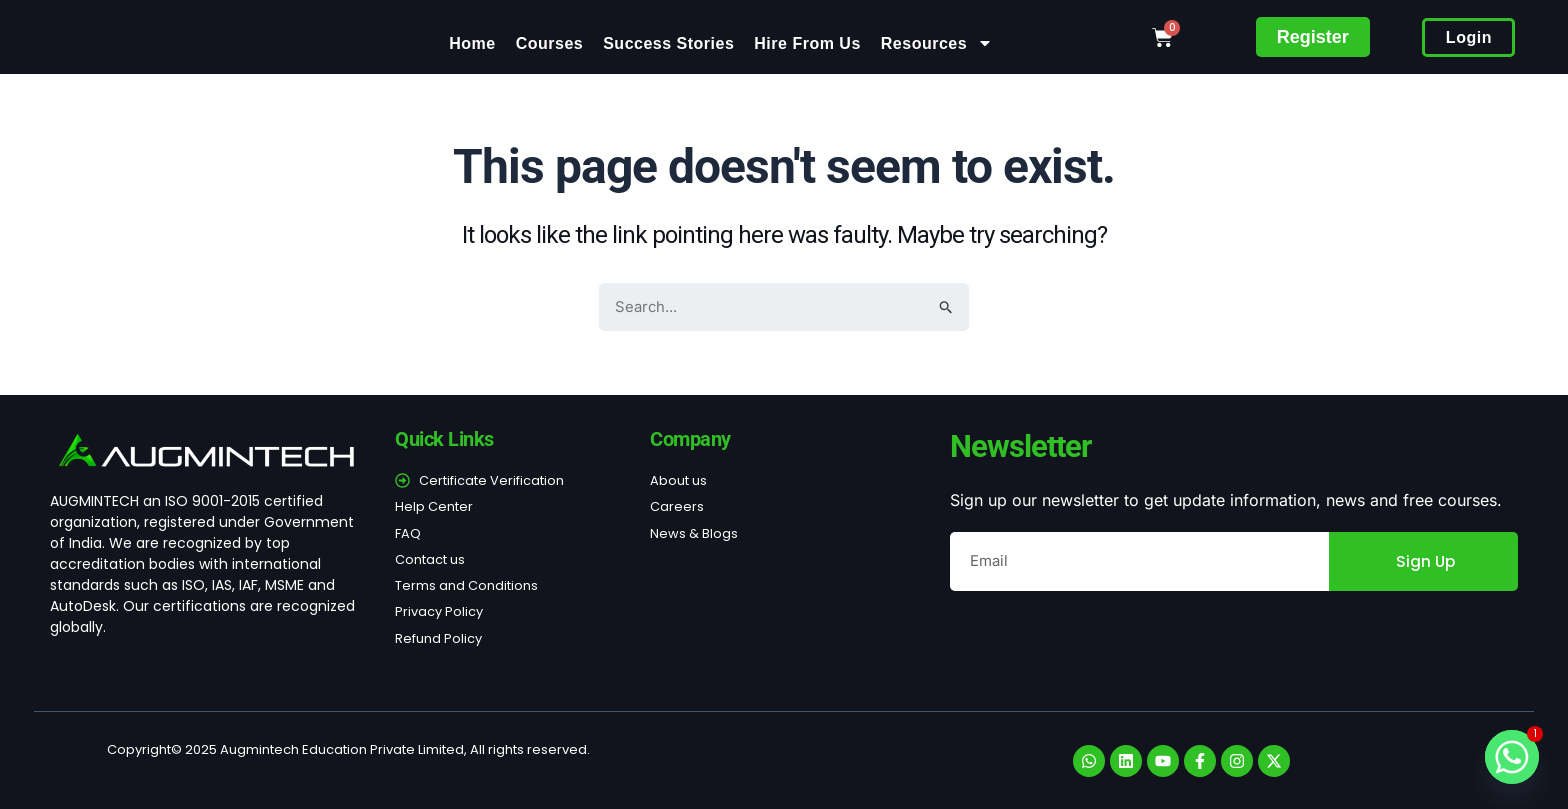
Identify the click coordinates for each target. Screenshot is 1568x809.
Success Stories (668, 43)
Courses (550, 43)
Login (1469, 37)
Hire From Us (807, 43)
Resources (937, 43)
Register (1313, 37)
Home (472, 43)
